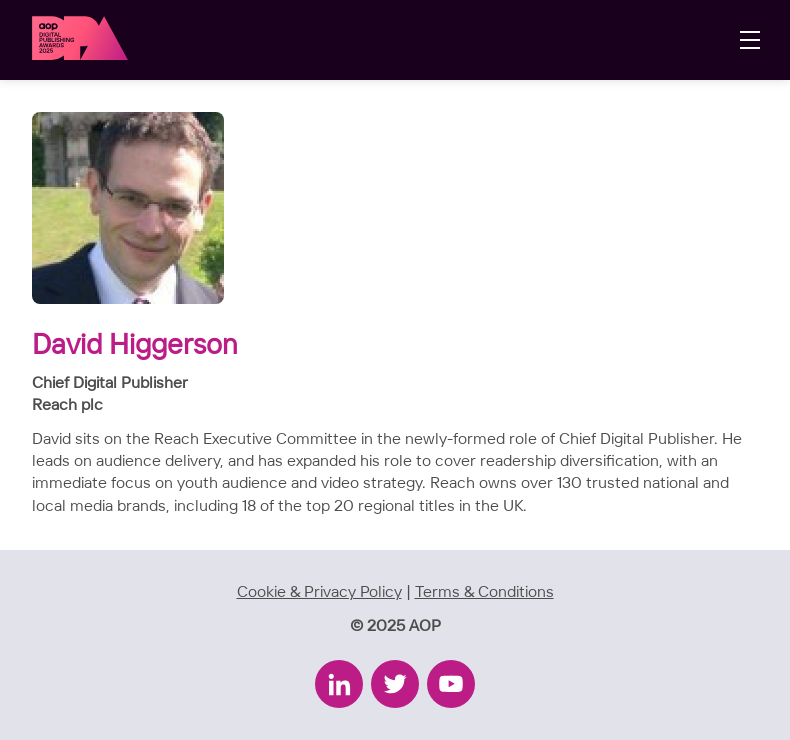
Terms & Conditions (484, 592)
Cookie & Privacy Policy (319, 592)
